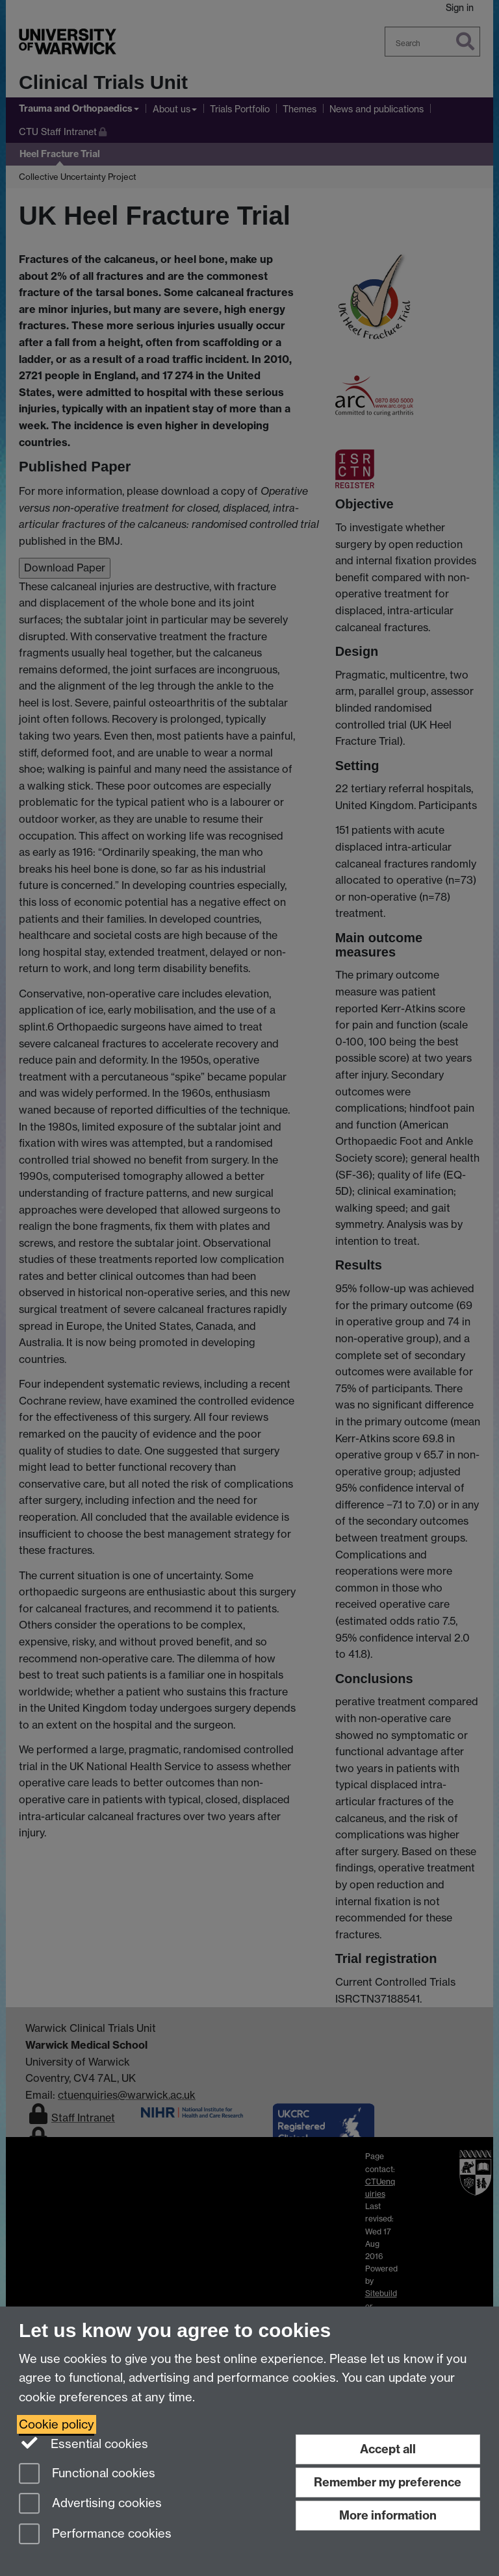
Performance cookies (95, 2535)
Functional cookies (87, 2474)
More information (388, 2515)
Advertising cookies (90, 2504)
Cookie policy (56, 2424)
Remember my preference (387, 2482)
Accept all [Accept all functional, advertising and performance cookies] (388, 2449)
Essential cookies (83, 2442)
